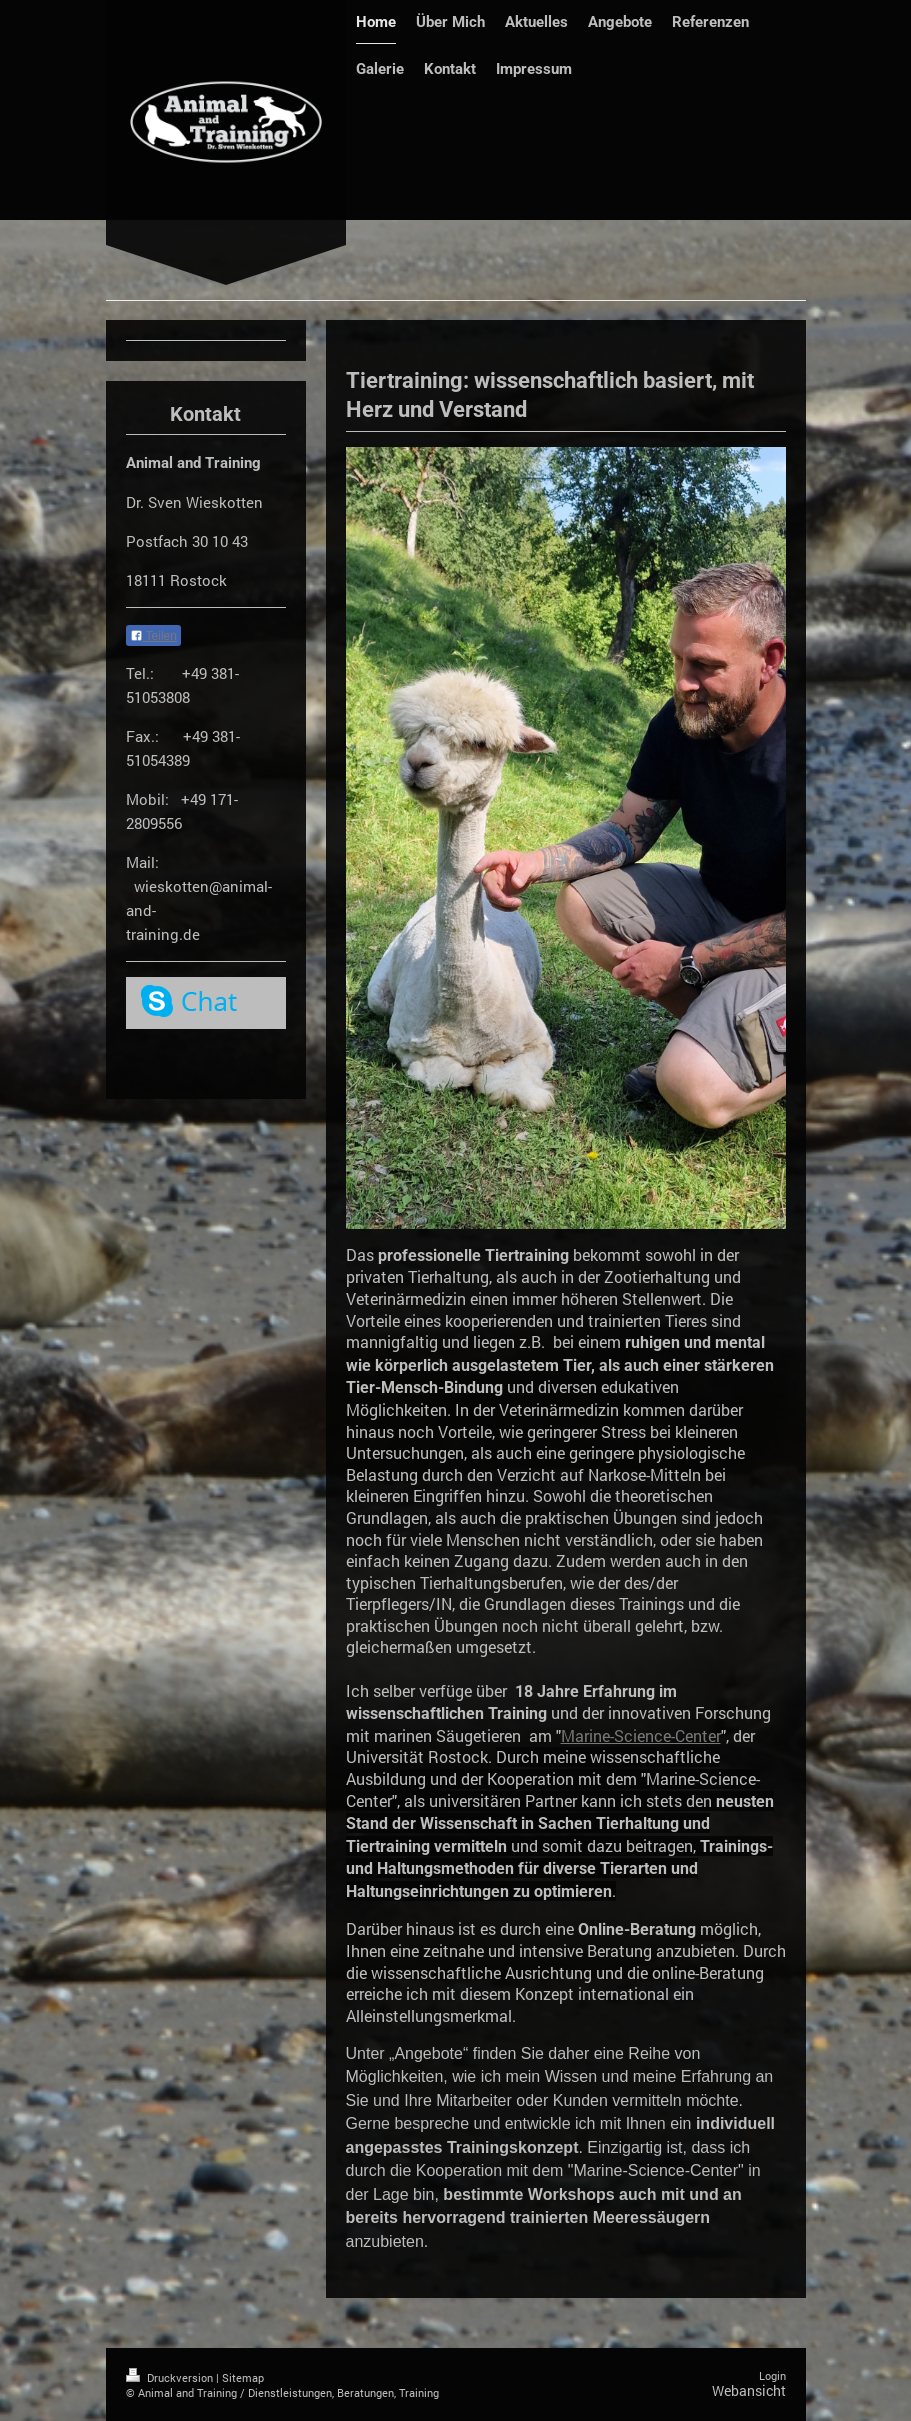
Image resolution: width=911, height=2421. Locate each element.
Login (772, 2375)
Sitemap (243, 2377)
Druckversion (171, 2377)
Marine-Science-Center (641, 1735)
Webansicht (749, 2390)
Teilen (153, 636)
